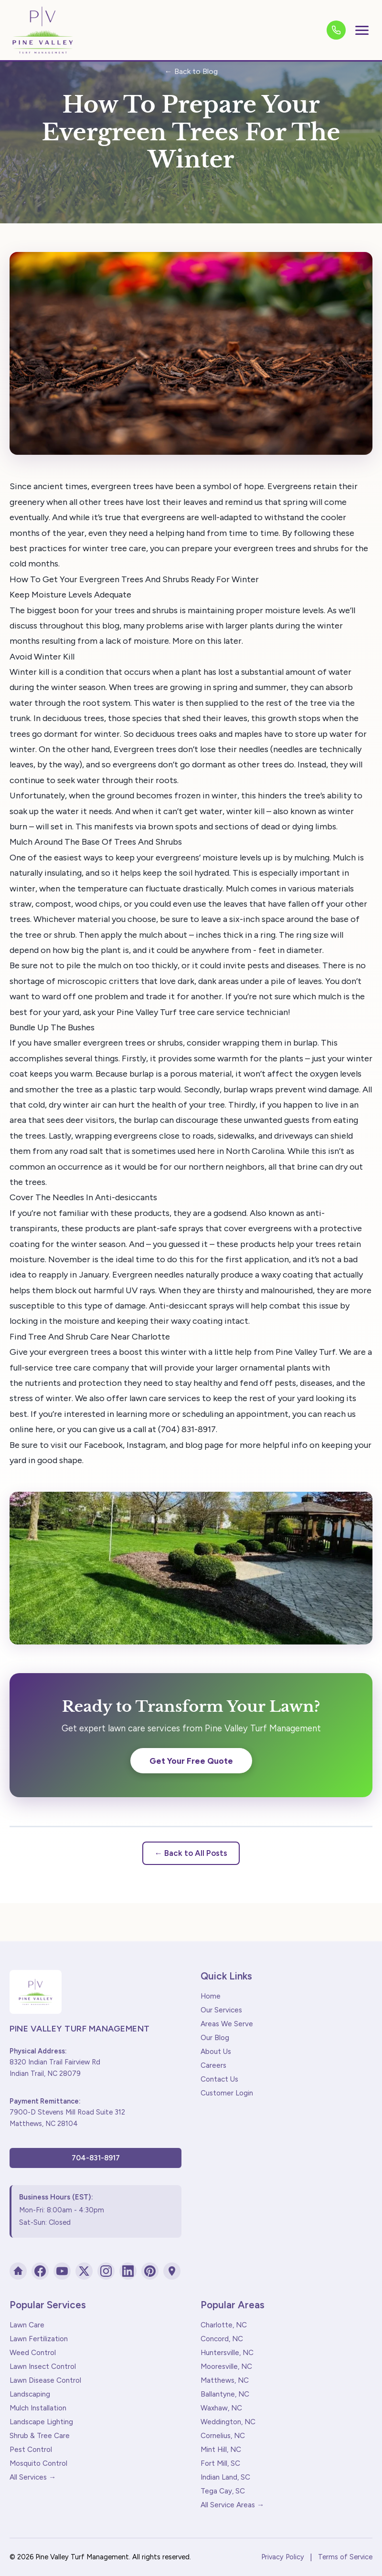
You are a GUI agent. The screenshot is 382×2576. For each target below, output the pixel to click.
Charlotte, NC (224, 2325)
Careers (213, 2065)
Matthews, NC (225, 2380)
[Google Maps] (171, 2271)
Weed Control (33, 2352)
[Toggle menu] (361, 30)
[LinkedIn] (128, 2271)
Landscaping (30, 2394)
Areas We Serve (227, 2024)
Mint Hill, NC (221, 2449)
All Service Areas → (232, 2505)
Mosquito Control (38, 2463)
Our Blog (215, 2037)
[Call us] (336, 30)
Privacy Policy (282, 2557)
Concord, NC (222, 2339)
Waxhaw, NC (221, 2408)
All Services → (33, 2477)
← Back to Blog (191, 71)
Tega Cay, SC (223, 2491)
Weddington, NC (228, 2422)
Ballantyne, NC (225, 2394)
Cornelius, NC (223, 2435)
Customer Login (227, 2093)
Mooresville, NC (226, 2366)
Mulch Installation (38, 2408)
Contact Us (219, 2079)
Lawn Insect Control (43, 2366)
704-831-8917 (96, 2158)
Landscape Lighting (41, 2422)
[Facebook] (40, 2271)
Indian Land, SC (225, 2477)
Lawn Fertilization (39, 2339)
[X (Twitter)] (84, 2271)
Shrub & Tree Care (40, 2435)
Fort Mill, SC (220, 2463)
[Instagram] (106, 2271)
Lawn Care (27, 2325)
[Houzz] (18, 2271)
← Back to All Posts (191, 1853)
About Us (216, 2051)
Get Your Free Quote (191, 1761)
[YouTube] (62, 2271)
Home (211, 1996)
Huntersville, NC (227, 2352)
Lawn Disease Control (45, 2380)
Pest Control (31, 2449)
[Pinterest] (150, 2271)
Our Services (221, 2010)
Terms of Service (345, 2557)
